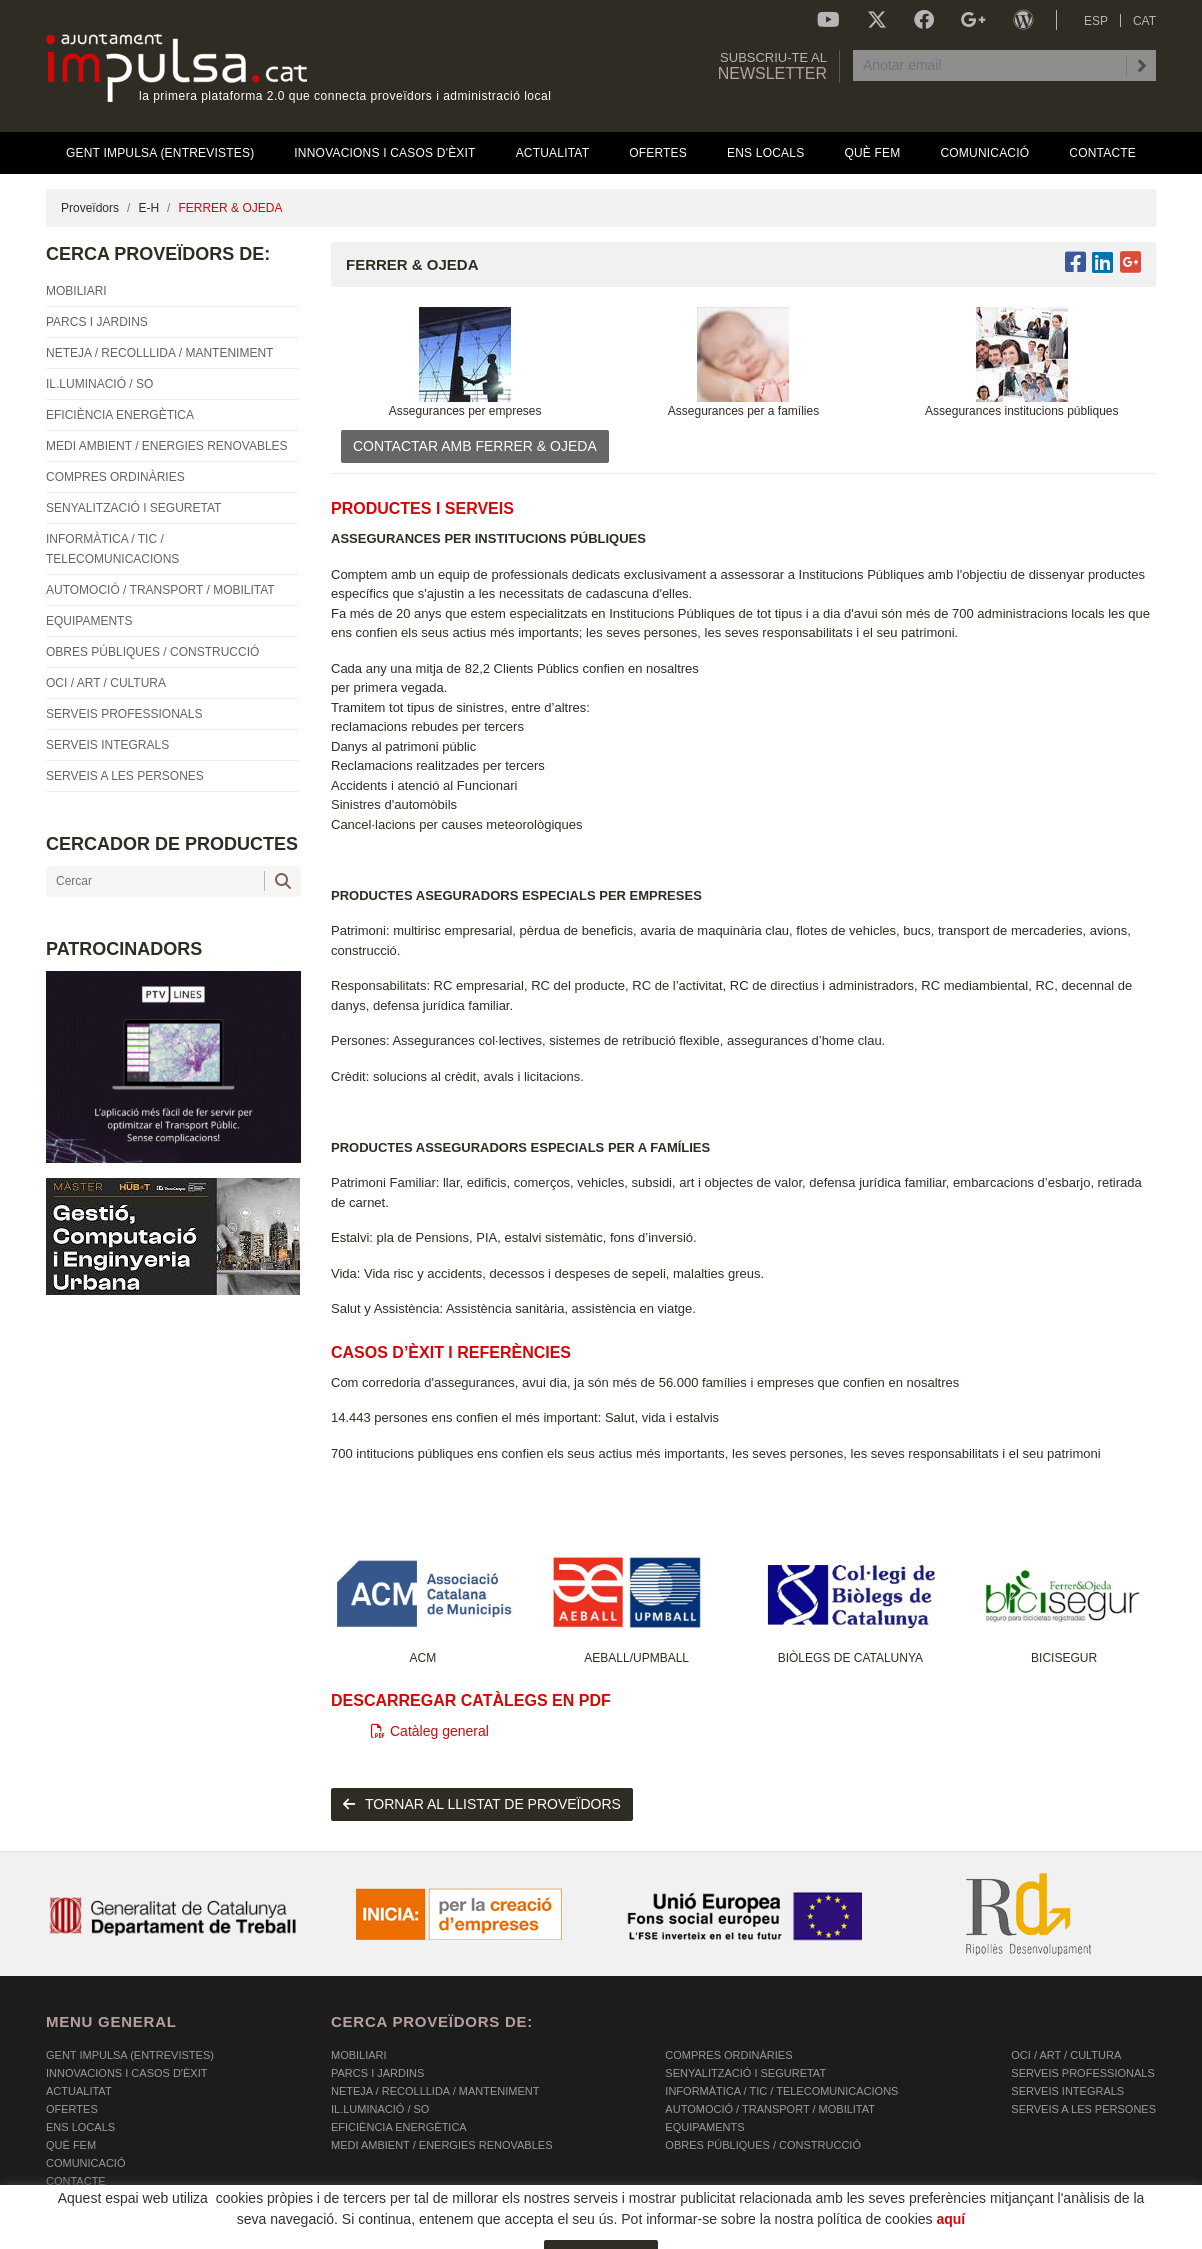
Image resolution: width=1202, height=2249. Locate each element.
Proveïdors (90, 208)
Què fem (71, 2145)
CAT (1144, 21)
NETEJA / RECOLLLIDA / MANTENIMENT (435, 2091)
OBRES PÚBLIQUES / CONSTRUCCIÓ (763, 2145)
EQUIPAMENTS (704, 2127)
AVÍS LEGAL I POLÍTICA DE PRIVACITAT (295, 2235)
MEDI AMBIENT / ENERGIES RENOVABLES (441, 2145)
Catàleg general (430, 1731)
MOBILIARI (359, 2055)
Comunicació (85, 2163)
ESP (1096, 21)
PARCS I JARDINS (377, 2073)
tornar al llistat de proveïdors (482, 1804)
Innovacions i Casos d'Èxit (126, 2073)
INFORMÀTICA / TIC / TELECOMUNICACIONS (781, 2091)
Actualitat (79, 2091)
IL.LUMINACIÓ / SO (380, 2109)
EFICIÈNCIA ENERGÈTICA (399, 2127)
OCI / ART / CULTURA (1066, 2055)
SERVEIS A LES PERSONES (1083, 2109)
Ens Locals (80, 2127)
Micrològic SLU (1038, 2237)
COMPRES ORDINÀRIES (728, 2055)
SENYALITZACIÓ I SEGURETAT (745, 2073)
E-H (148, 208)
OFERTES (72, 2109)
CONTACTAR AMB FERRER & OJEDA (475, 446)
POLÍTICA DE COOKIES (106, 2235)
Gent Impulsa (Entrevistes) (130, 2055)
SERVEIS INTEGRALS (1067, 2091)
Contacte (76, 2181)
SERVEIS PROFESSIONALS (1082, 2073)
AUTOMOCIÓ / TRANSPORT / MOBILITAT (770, 2109)
